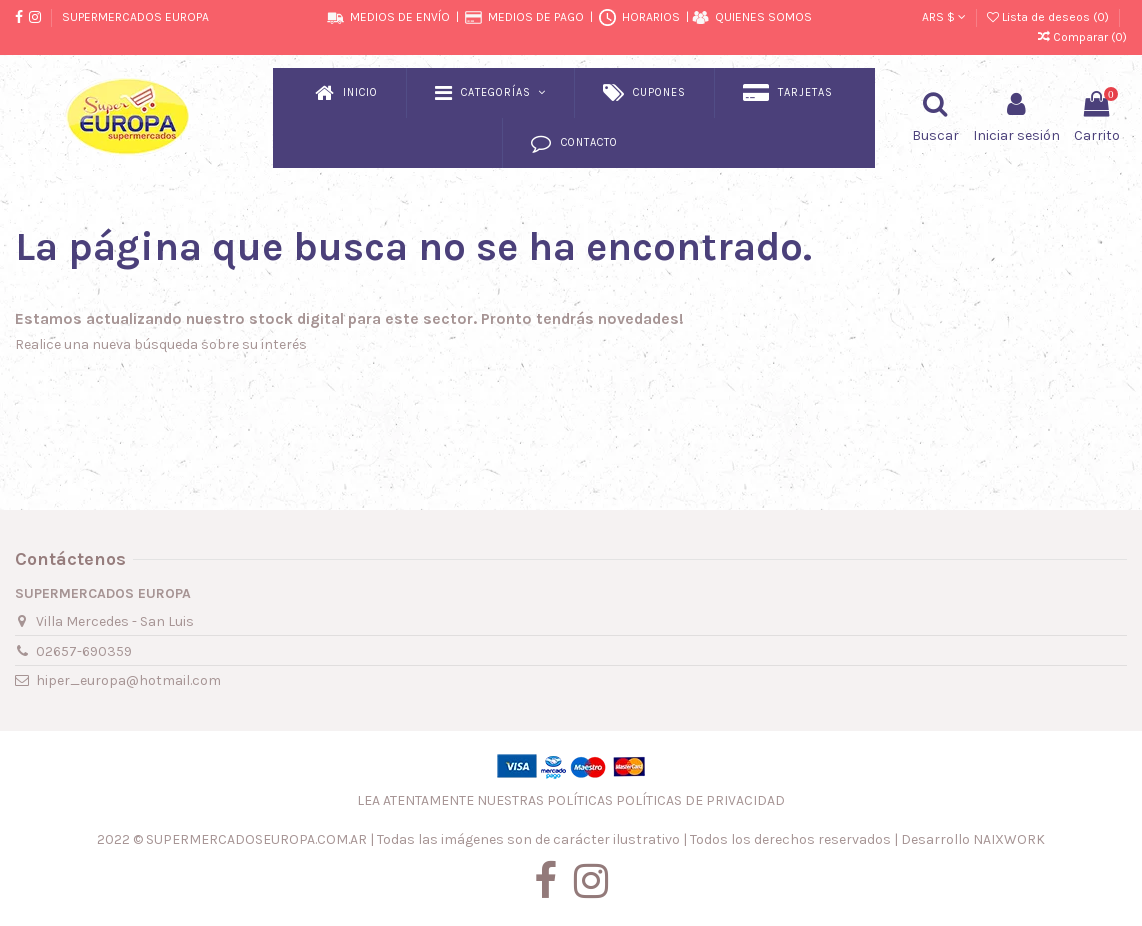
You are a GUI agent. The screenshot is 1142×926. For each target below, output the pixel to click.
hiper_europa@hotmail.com (128, 680)
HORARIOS (651, 17)
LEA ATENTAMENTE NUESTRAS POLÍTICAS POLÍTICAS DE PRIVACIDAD (571, 800)
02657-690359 (84, 651)
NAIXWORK (1009, 839)
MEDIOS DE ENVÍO (400, 17)
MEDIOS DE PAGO (536, 17)
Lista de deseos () (1049, 17)
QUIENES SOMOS (763, 17)
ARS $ (944, 17)
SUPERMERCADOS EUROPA (135, 17)
